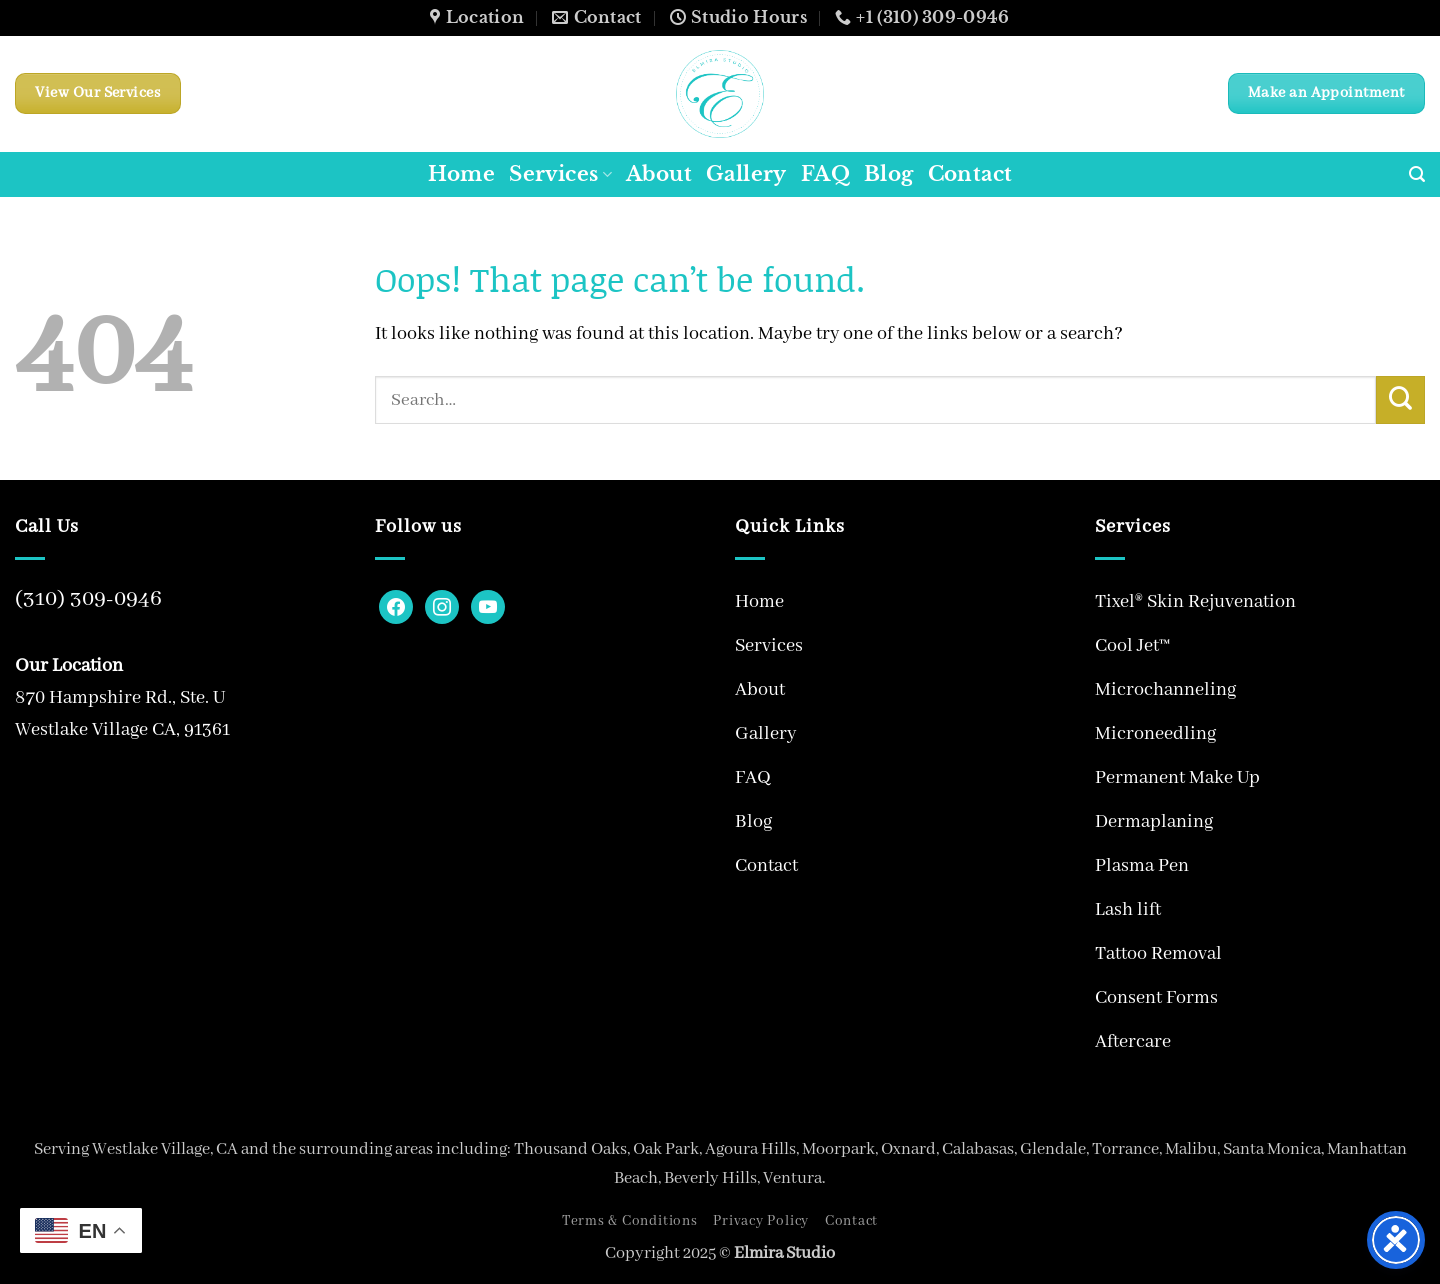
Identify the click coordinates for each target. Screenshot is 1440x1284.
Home (462, 174)
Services (560, 174)
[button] (1417, 174)
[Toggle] (1053, 646)
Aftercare (1133, 1042)
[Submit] (1400, 400)
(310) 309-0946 (88, 599)
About (659, 174)
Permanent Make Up (1177, 778)
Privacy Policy (761, 1221)
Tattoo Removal (1158, 954)
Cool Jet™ (1132, 646)
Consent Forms (1156, 998)
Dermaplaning (1154, 822)
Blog (889, 174)
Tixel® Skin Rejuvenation (1195, 602)
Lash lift (1128, 910)
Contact (970, 174)
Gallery (746, 174)
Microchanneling (1165, 690)
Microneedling (1155, 734)
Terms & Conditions (630, 1221)
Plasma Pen (1142, 866)
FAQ (825, 174)
